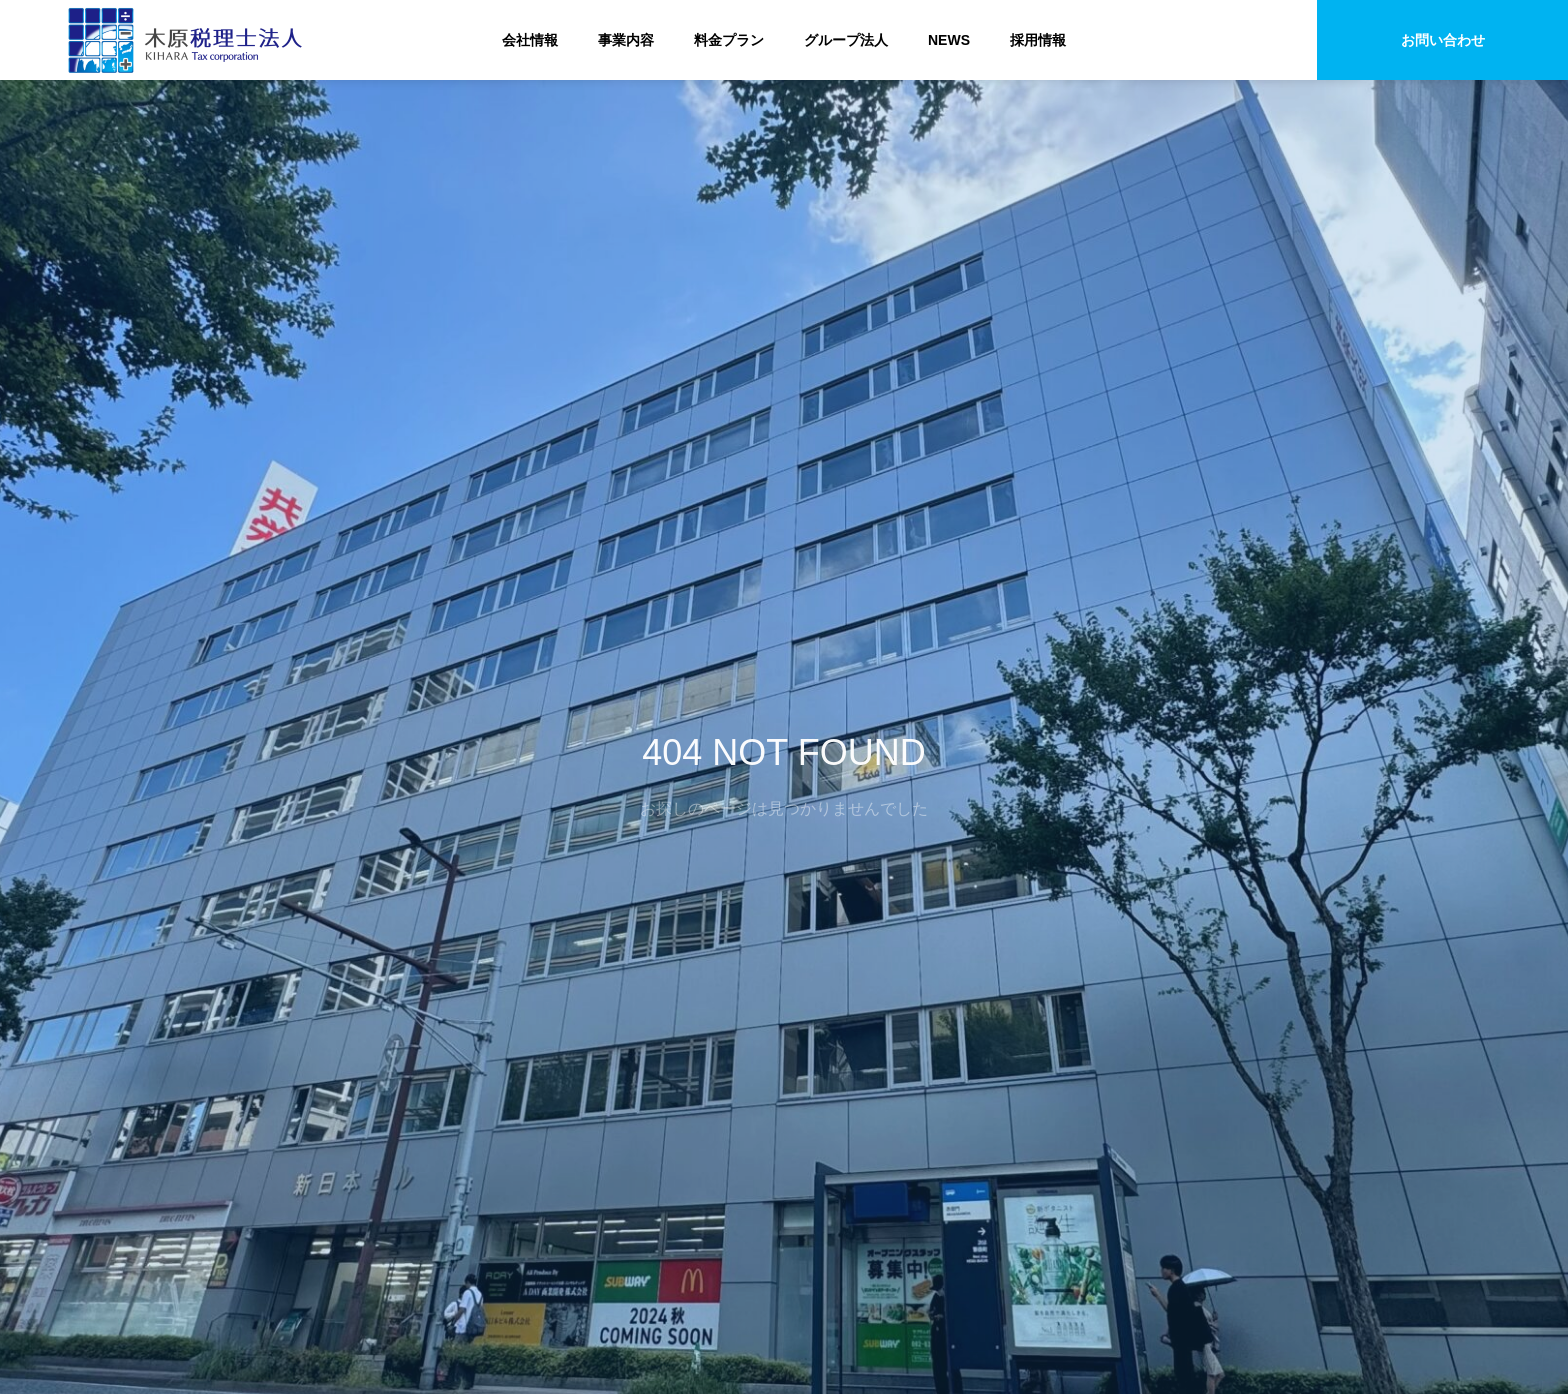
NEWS (949, 40)
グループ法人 (846, 40)
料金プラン (729, 40)
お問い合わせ (1443, 40)
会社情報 (530, 40)
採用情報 (1038, 40)
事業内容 (626, 40)
